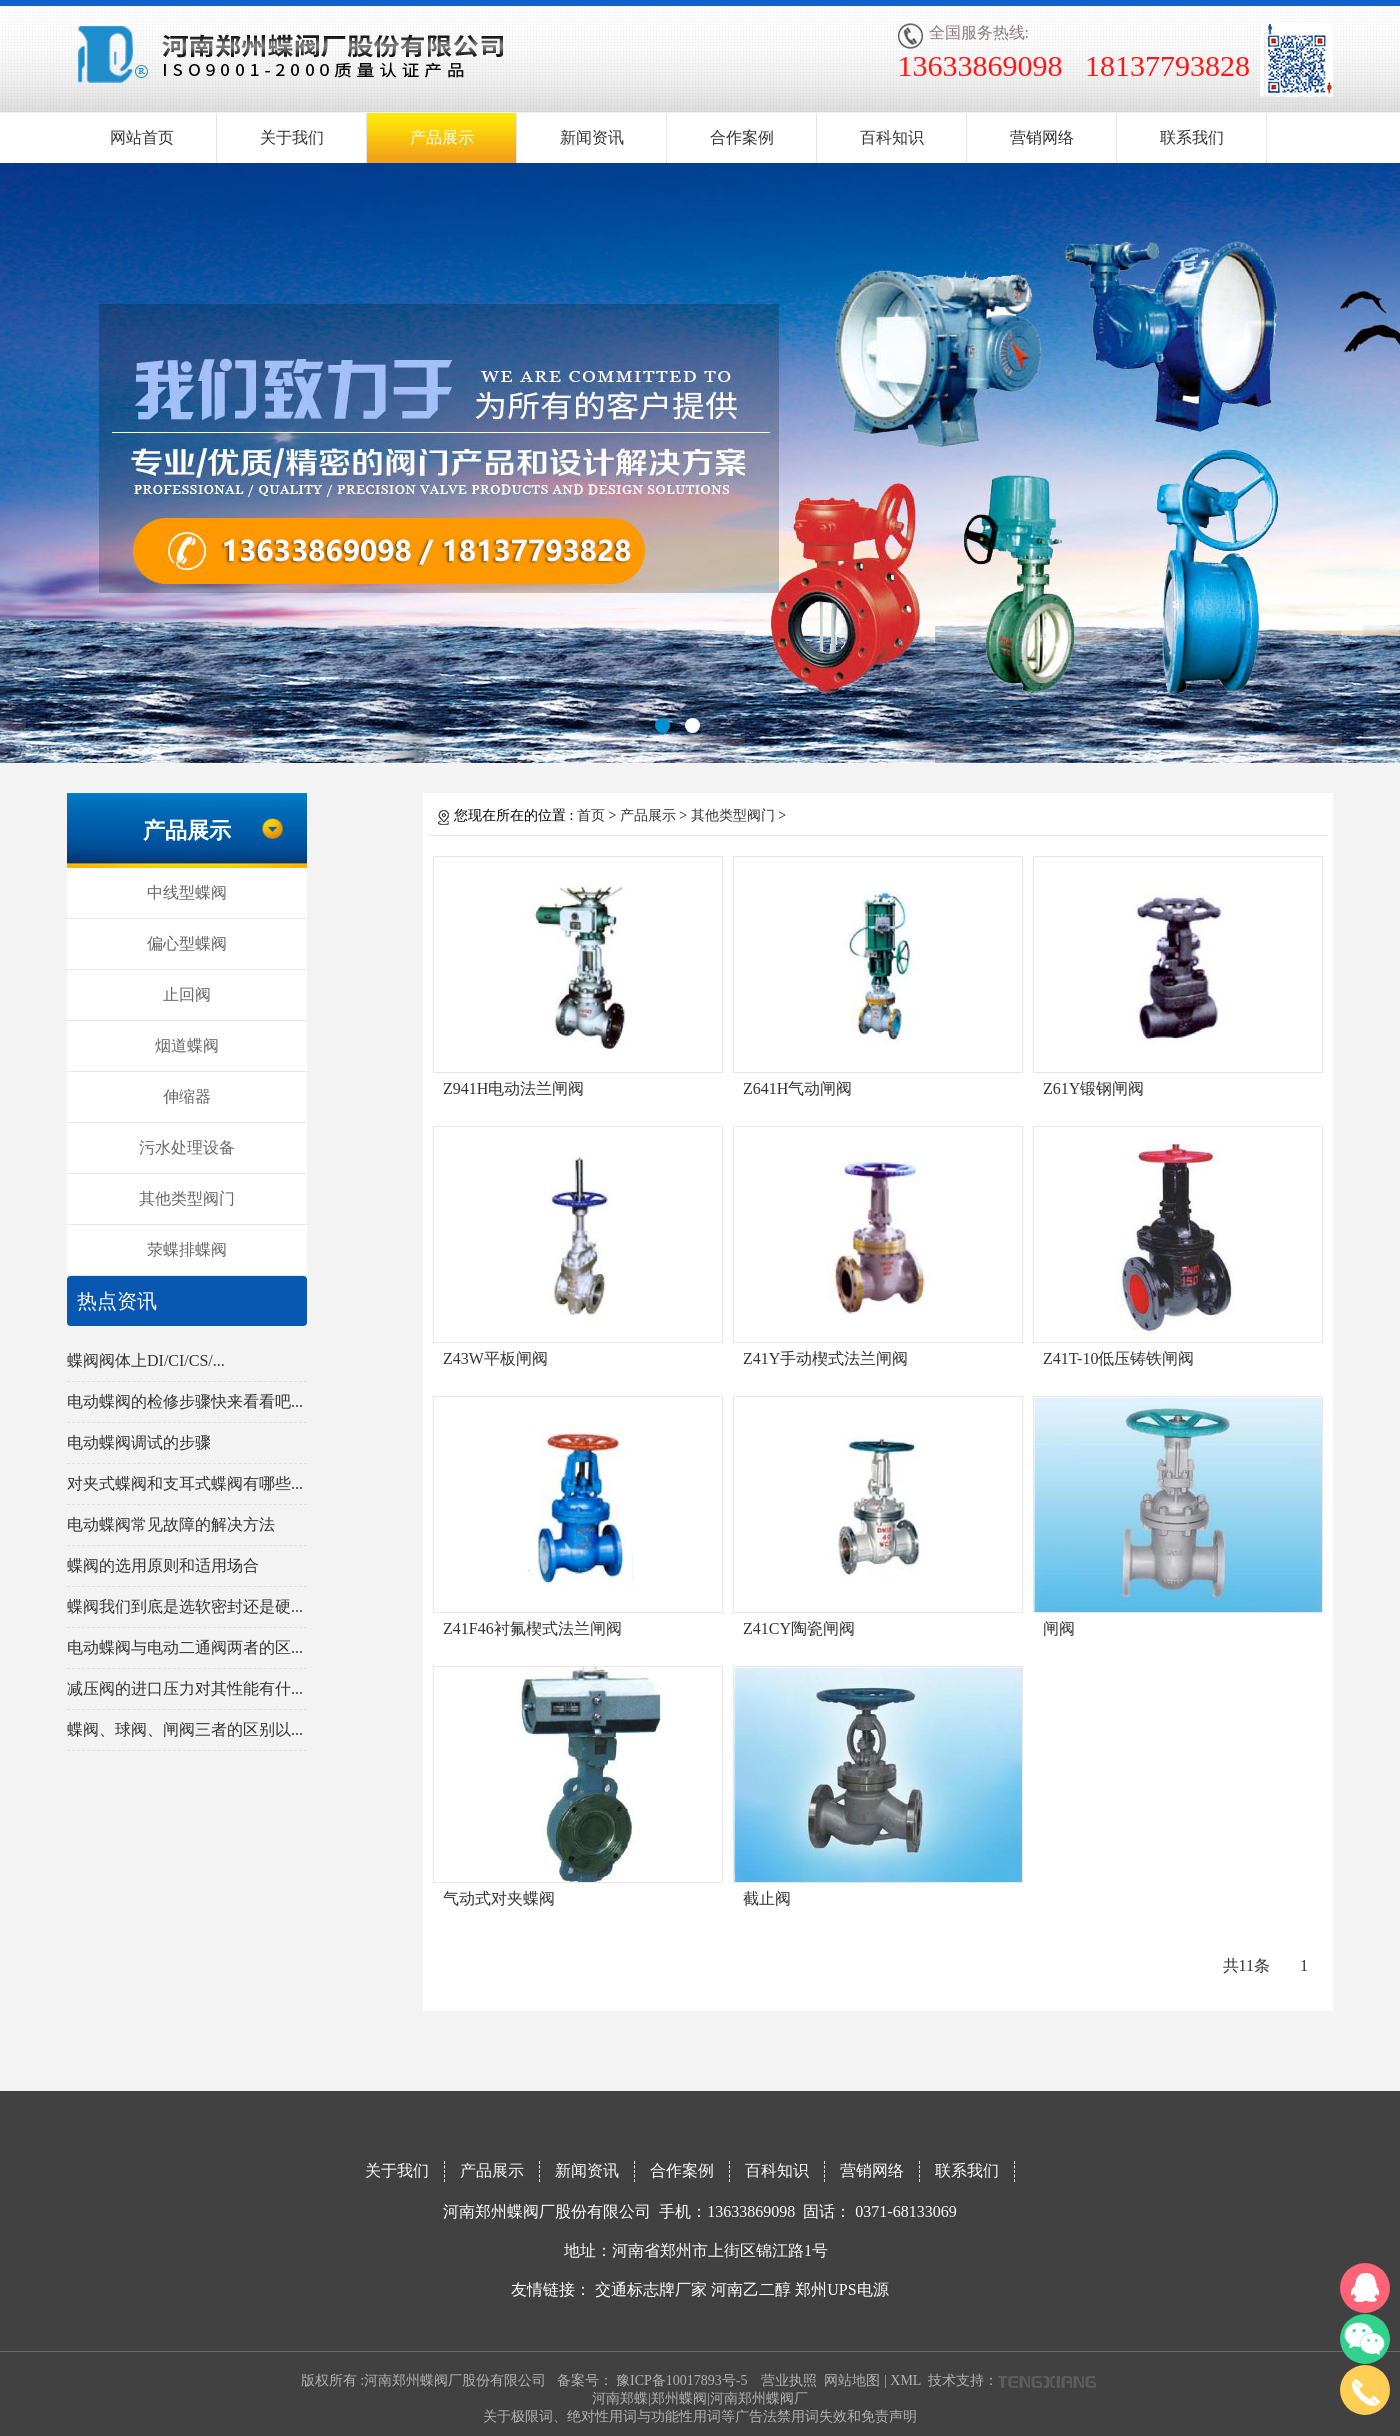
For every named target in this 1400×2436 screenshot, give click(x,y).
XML (905, 2380)
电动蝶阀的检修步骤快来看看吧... (185, 1401)
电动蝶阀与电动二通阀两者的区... (185, 1647)
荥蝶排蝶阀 (187, 1249)
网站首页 (142, 137)
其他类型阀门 (187, 1198)
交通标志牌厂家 (651, 2289)
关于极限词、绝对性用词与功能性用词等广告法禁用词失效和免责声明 (700, 2416)
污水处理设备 (187, 1147)
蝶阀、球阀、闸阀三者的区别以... (185, 1729)
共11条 (1246, 1965)
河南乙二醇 (751, 2289)
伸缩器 (187, 1096)
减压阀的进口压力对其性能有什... (185, 1688)
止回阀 (187, 994)
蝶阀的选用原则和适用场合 (163, 1565)
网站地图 (852, 2380)
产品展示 (442, 137)
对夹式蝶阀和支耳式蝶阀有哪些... (185, 1483)
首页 (591, 815)
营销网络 (1042, 137)
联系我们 (1192, 137)
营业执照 (789, 2380)
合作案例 (742, 137)
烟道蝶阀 (187, 1045)
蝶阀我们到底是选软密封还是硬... (185, 1606)
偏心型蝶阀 (187, 943)
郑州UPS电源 (841, 2289)
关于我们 (292, 137)
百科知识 (892, 137)
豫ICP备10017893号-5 (681, 2380)
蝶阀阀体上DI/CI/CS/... (146, 1360)
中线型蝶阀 (187, 892)
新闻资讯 (592, 137)
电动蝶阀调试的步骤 (139, 1442)
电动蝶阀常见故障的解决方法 (171, 1524)
